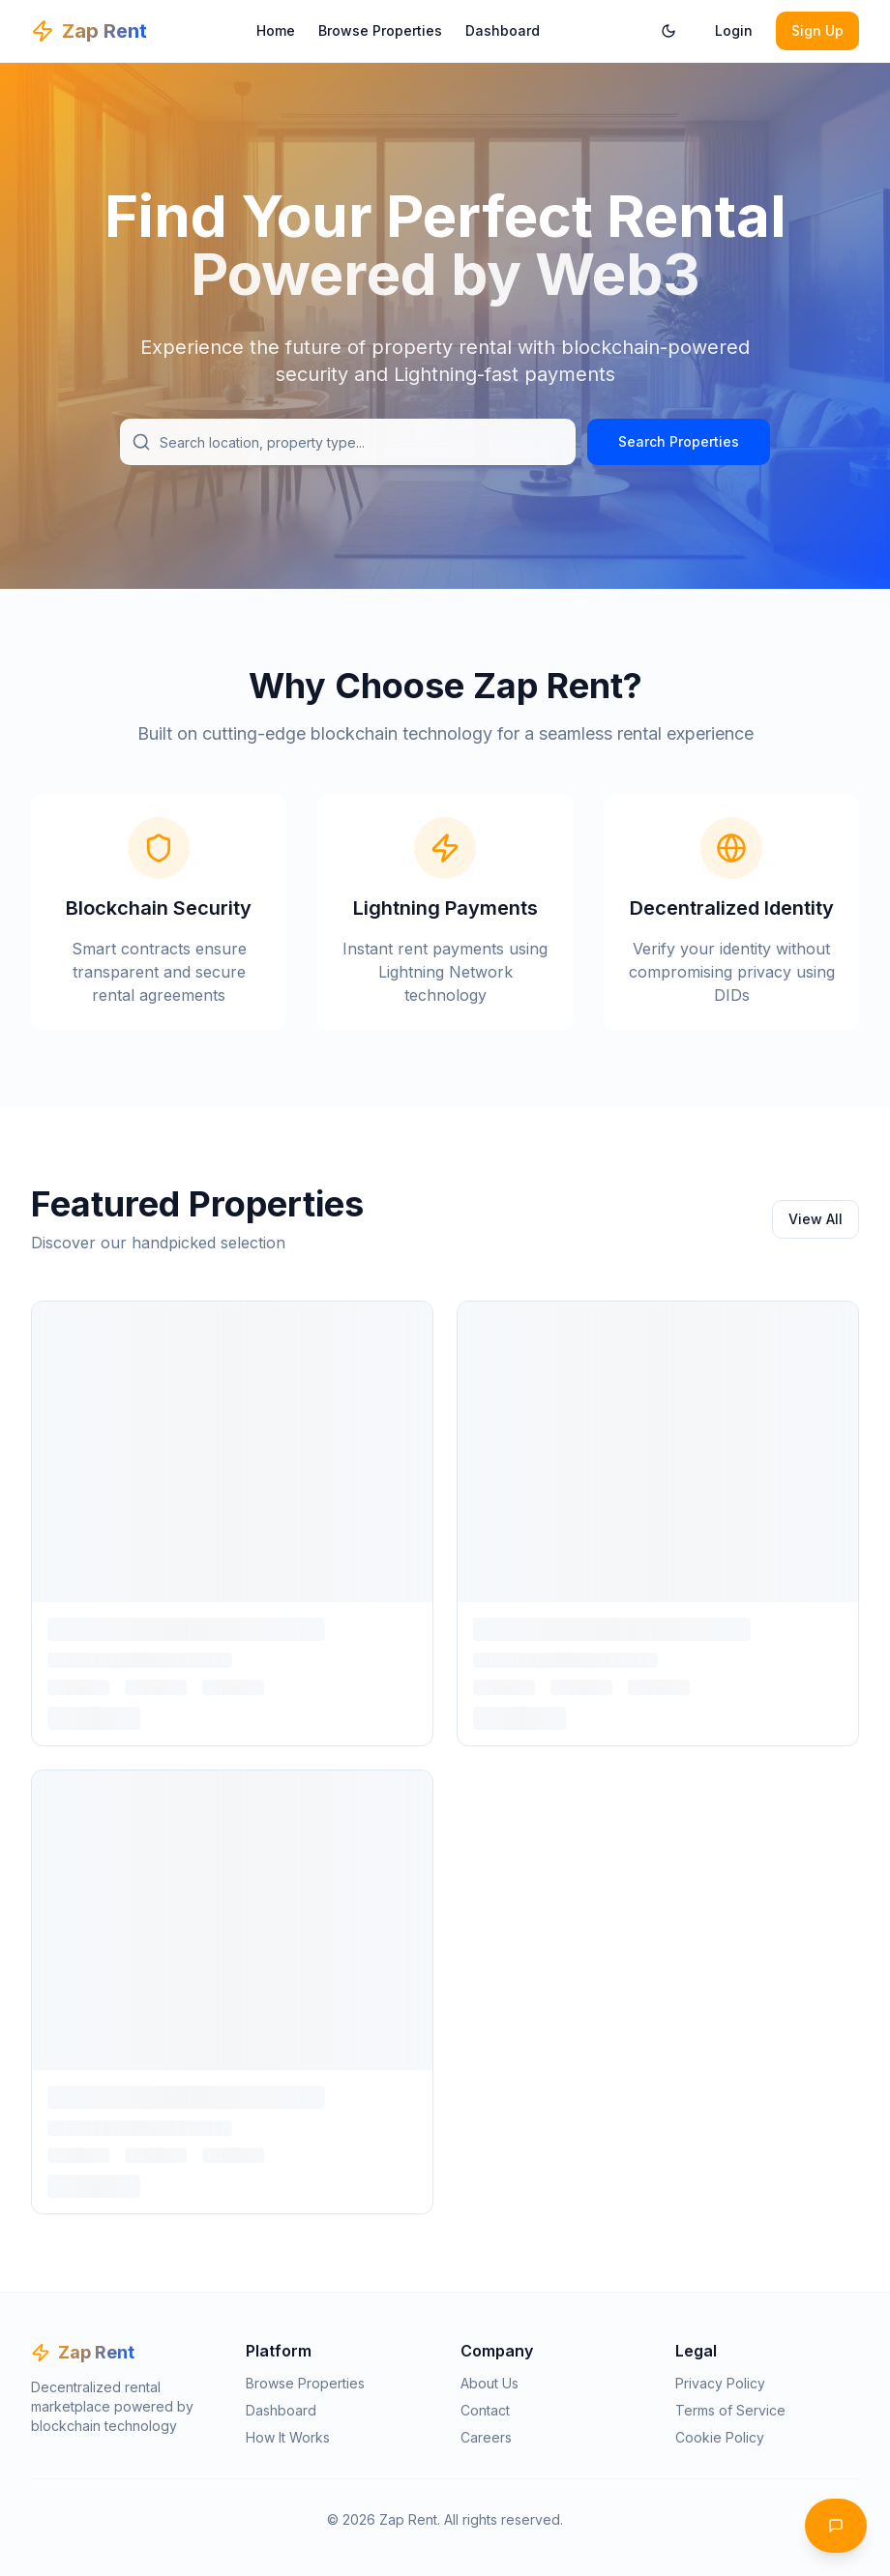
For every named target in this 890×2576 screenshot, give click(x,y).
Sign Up (817, 30)
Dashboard (502, 30)
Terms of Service (730, 2410)
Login (734, 30)
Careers (486, 2437)
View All (815, 1219)
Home (275, 30)
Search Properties (678, 441)
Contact (485, 2410)
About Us (489, 2383)
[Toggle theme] (668, 31)
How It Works (288, 2437)
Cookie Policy (719, 2437)
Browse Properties (380, 30)
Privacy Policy (720, 2383)
